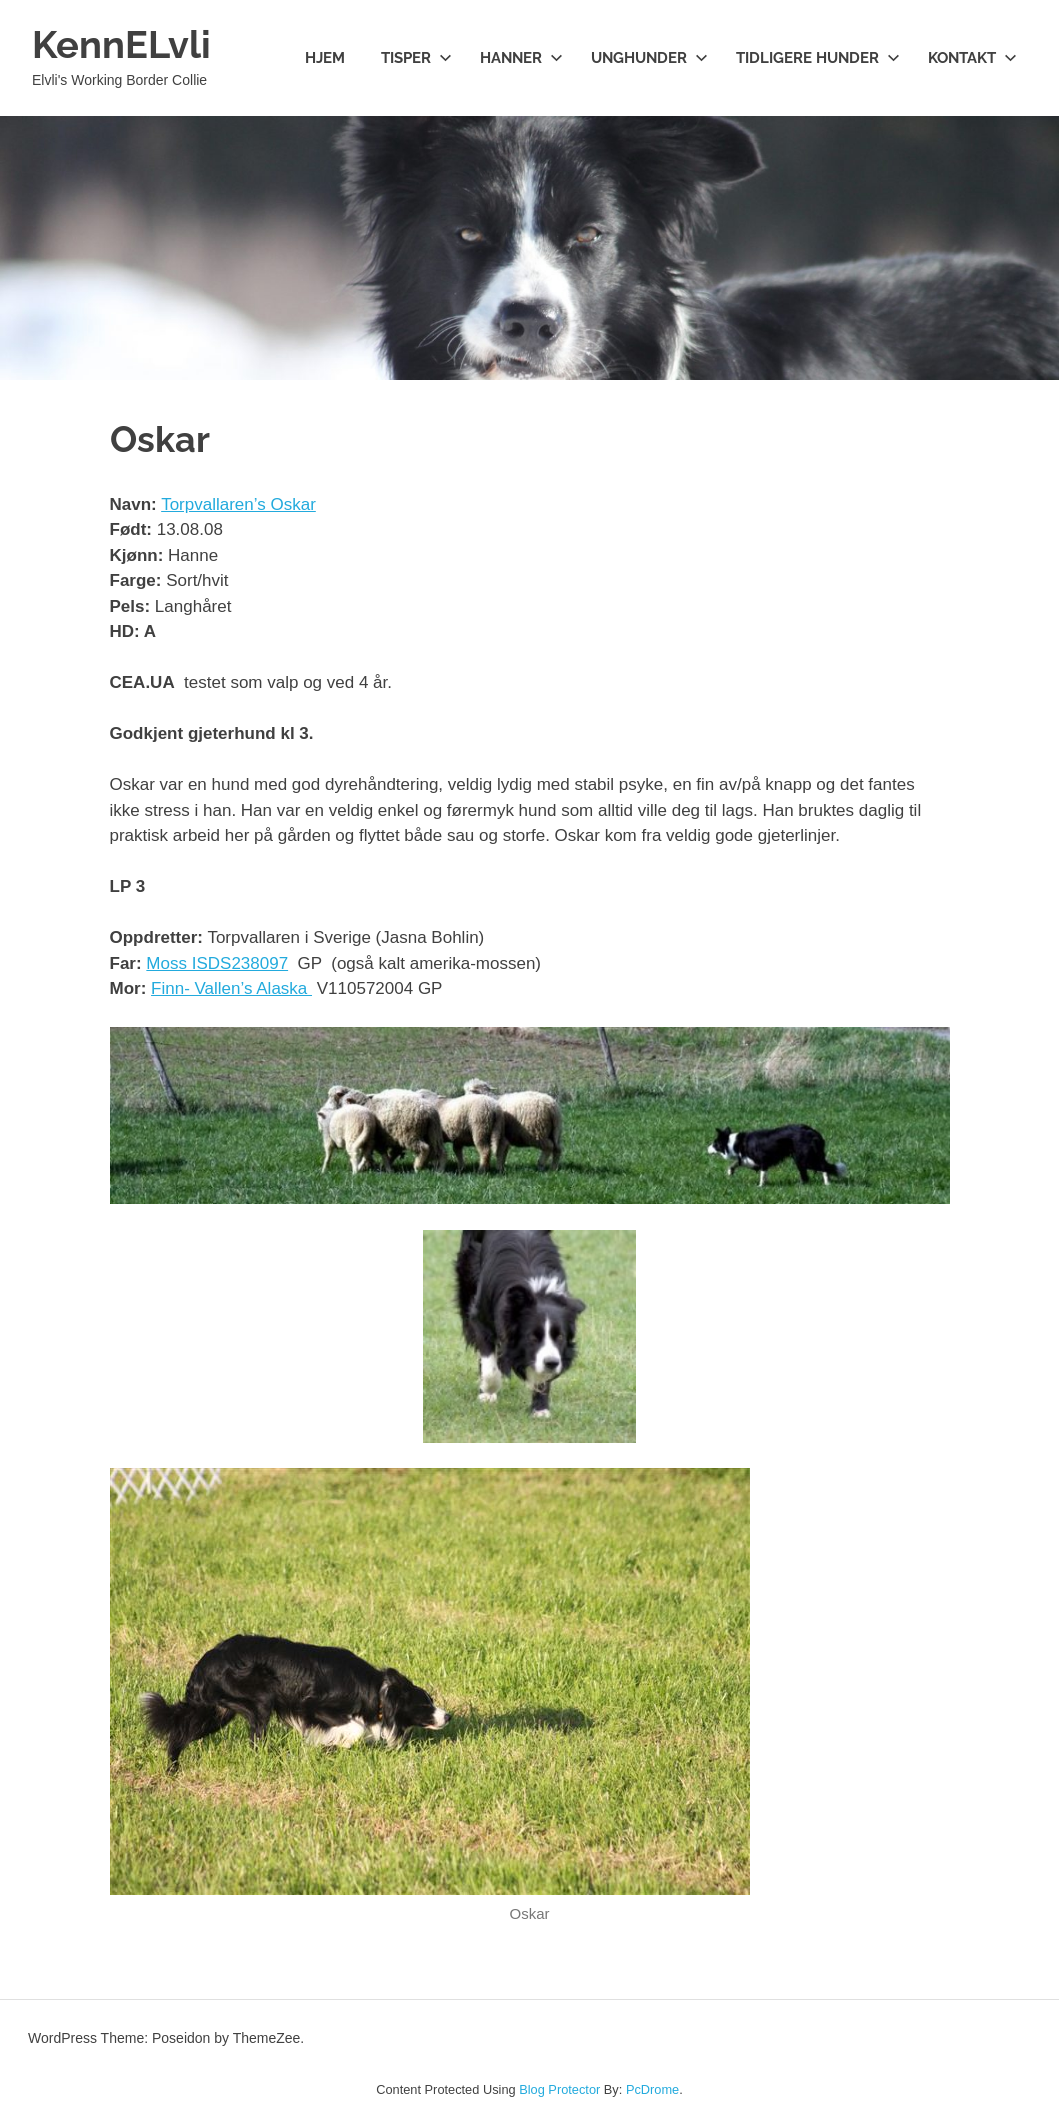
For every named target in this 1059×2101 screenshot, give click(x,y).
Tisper (416, 58)
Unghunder (649, 58)
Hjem (325, 58)
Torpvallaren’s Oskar (238, 504)
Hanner (521, 58)
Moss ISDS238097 (217, 963)
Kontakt (972, 58)
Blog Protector (559, 2089)
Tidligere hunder (818, 58)
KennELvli (121, 44)
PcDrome (652, 2089)
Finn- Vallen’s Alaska (231, 988)
